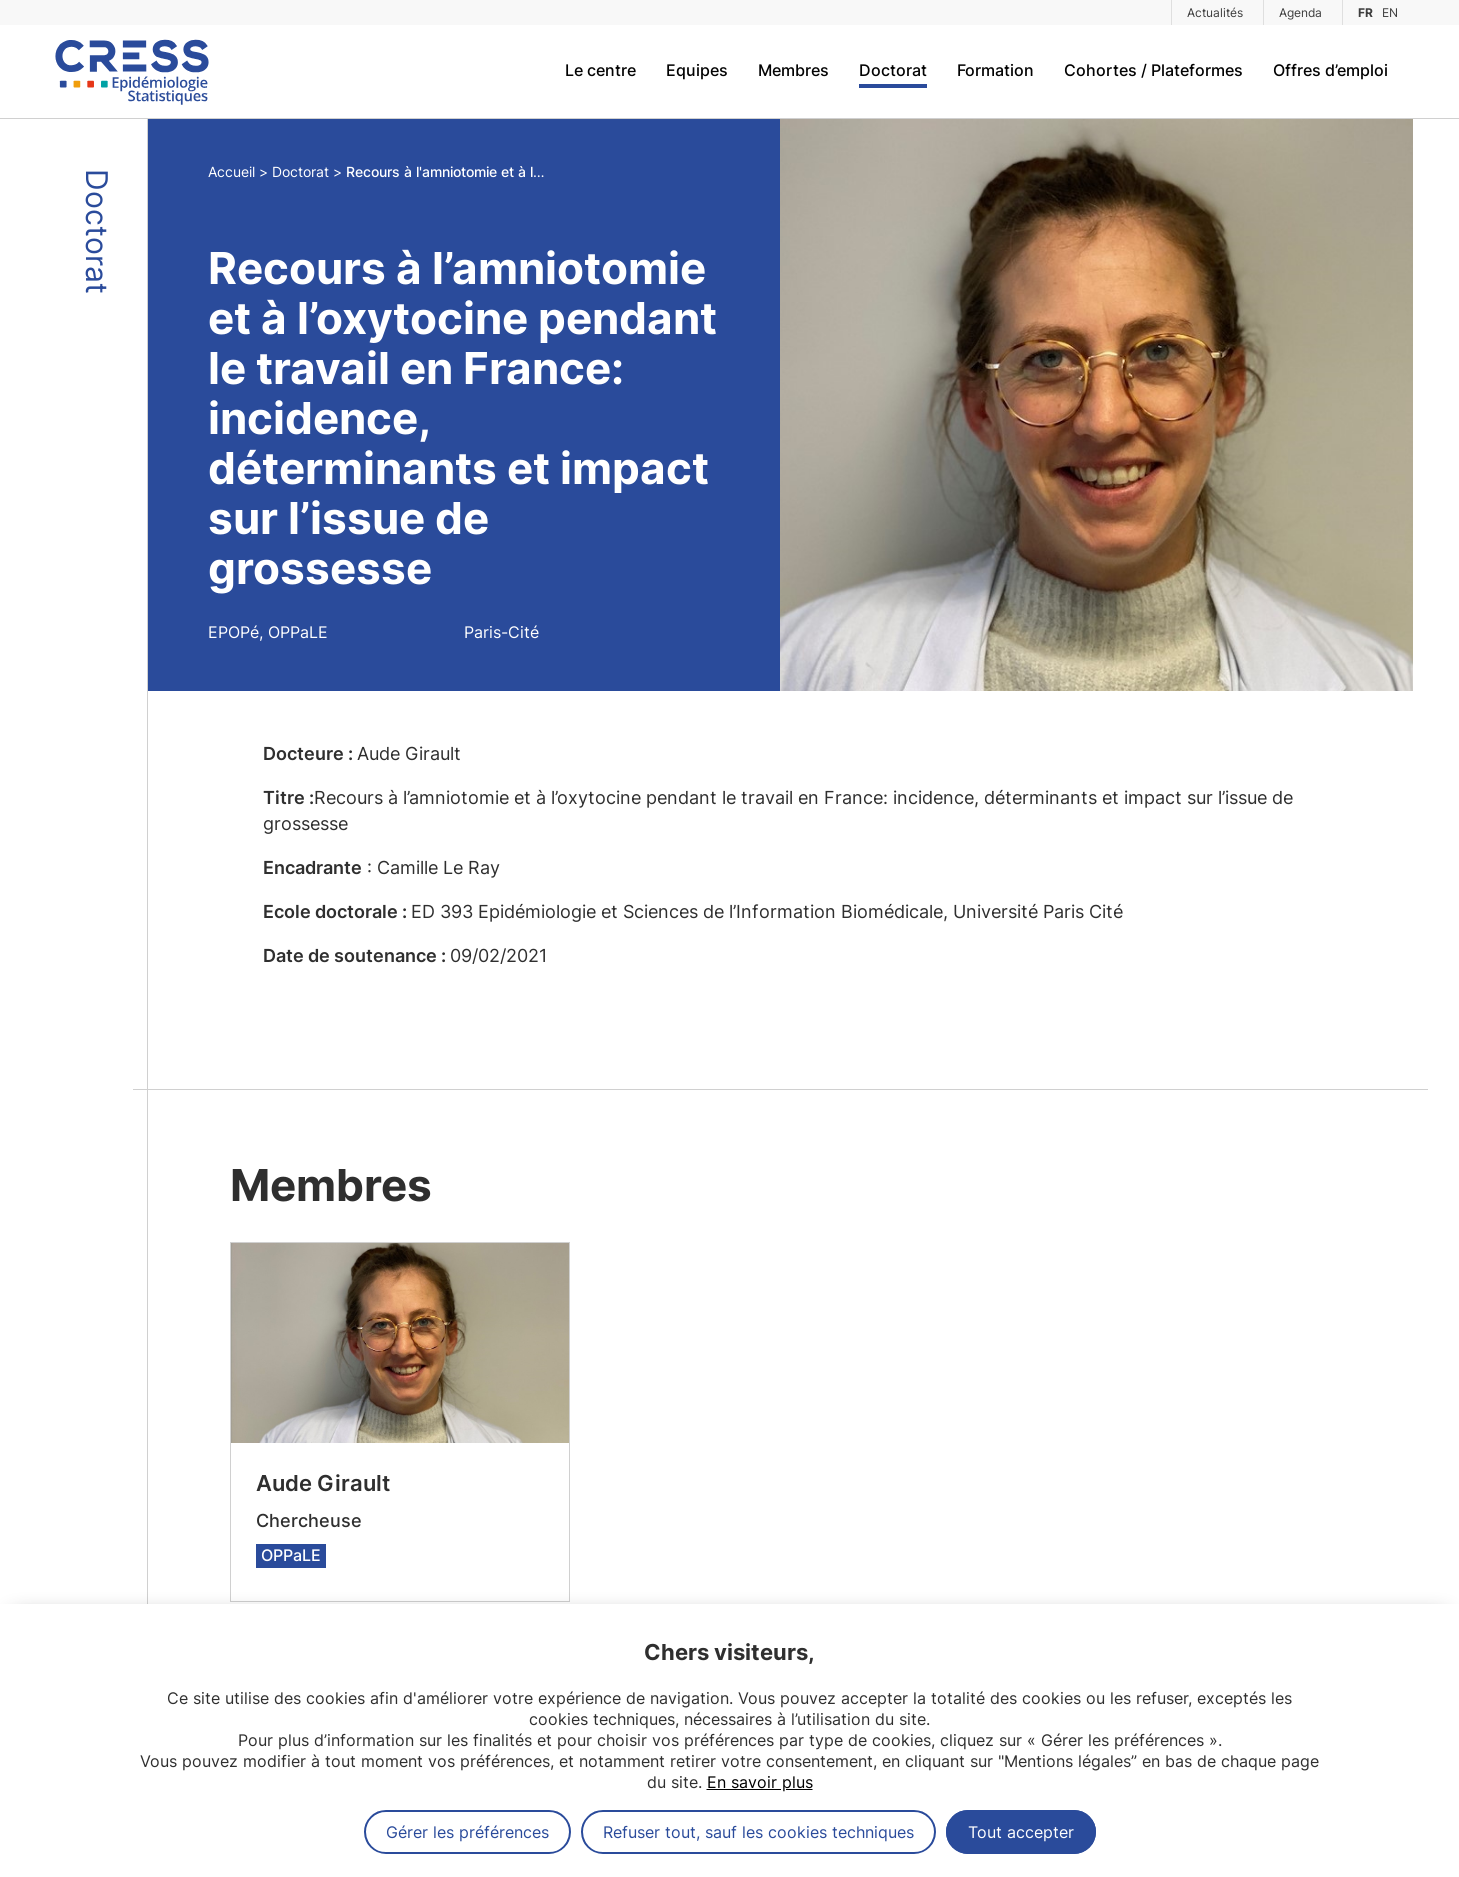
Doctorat (893, 70)
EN (1390, 12)
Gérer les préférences (467, 1832)
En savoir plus (760, 1782)
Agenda (1300, 12)
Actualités (1215, 12)
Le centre (600, 70)
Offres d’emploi (1330, 70)
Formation (995, 70)
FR (1365, 12)
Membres (793, 70)
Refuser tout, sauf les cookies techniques (758, 1832)
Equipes (697, 70)
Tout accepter (1021, 1832)
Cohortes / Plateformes (1153, 70)
